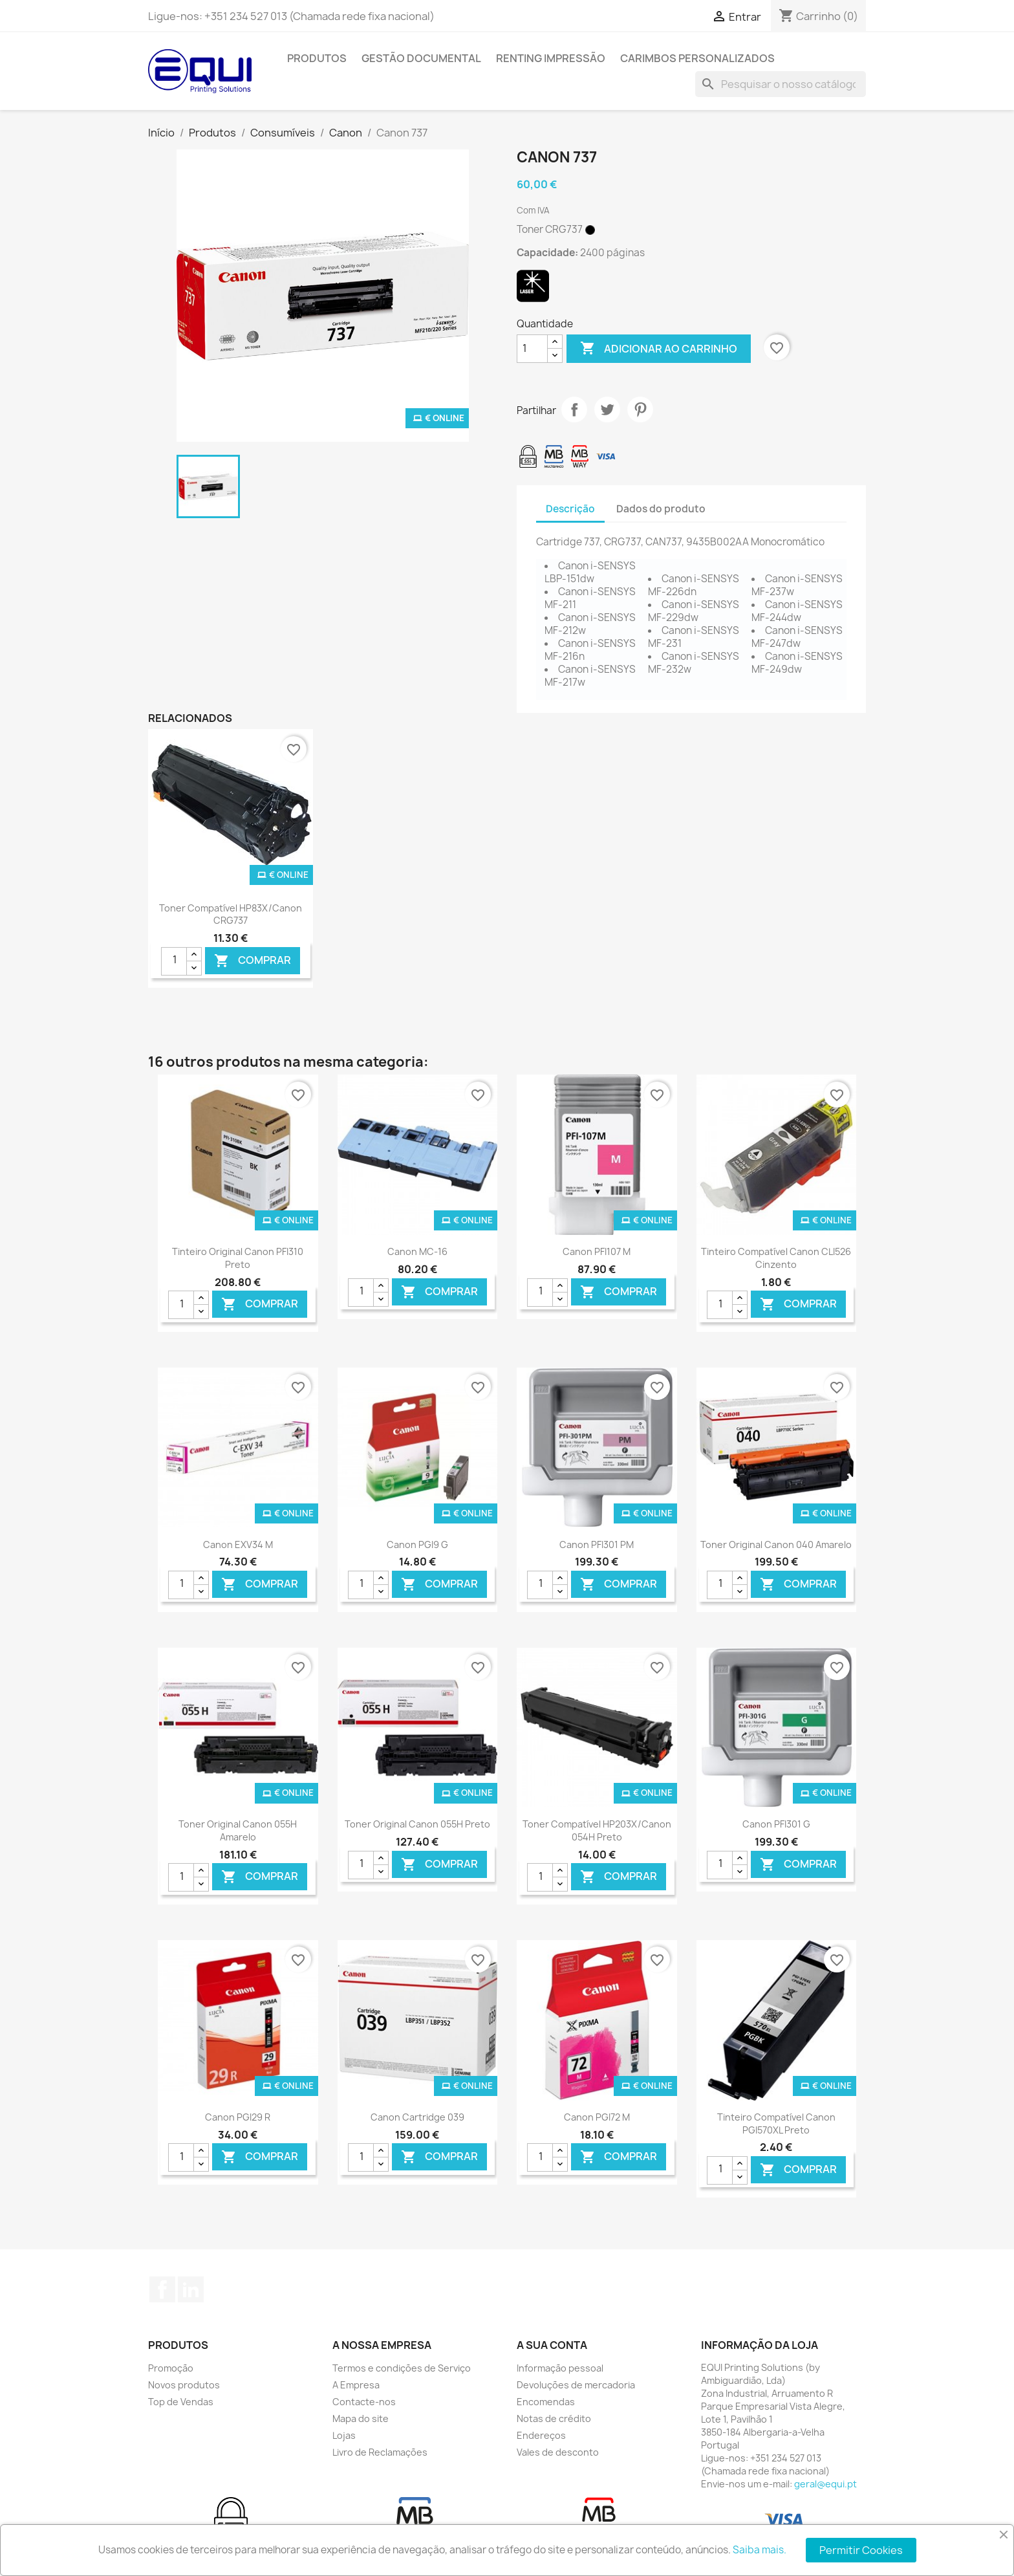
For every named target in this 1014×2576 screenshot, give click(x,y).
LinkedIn (191, 2289)
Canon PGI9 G (417, 1544)
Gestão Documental (421, 58)
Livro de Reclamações (379, 2452)
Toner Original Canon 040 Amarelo (776, 1544)
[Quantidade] (532, 348)
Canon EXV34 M (238, 1544)
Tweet (607, 409)
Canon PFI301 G (776, 1824)
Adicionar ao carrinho (658, 348)
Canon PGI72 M (597, 2117)
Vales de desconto (558, 2452)
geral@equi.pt (825, 2484)
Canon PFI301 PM (596, 1544)
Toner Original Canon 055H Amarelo (237, 1830)
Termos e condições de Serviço (401, 2368)
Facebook (162, 2289)
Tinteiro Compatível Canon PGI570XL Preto (776, 2123)
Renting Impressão (550, 58)
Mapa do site (360, 2418)
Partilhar (574, 409)
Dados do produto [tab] (661, 509)
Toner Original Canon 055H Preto (417, 1824)
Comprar (252, 960)
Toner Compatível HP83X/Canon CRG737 (230, 914)
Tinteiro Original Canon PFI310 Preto (237, 1258)
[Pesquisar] (780, 84)
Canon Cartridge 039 (417, 2117)
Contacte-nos (364, 2402)
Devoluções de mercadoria (576, 2385)
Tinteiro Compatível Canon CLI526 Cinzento (776, 1258)
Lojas (344, 2435)
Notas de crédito (554, 2418)
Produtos (317, 58)
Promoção (170, 2368)
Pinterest (640, 409)
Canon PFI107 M (597, 1251)
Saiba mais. (759, 2550)
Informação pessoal (560, 2368)
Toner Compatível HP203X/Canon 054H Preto (597, 1830)
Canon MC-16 (417, 1251)
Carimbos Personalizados (697, 58)
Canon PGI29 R (237, 2117)
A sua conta (552, 2345)
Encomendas (546, 2402)
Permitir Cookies (861, 2550)
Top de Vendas (180, 2402)
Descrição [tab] (570, 509)
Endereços (541, 2435)
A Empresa (356, 2385)
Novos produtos (184, 2385)
